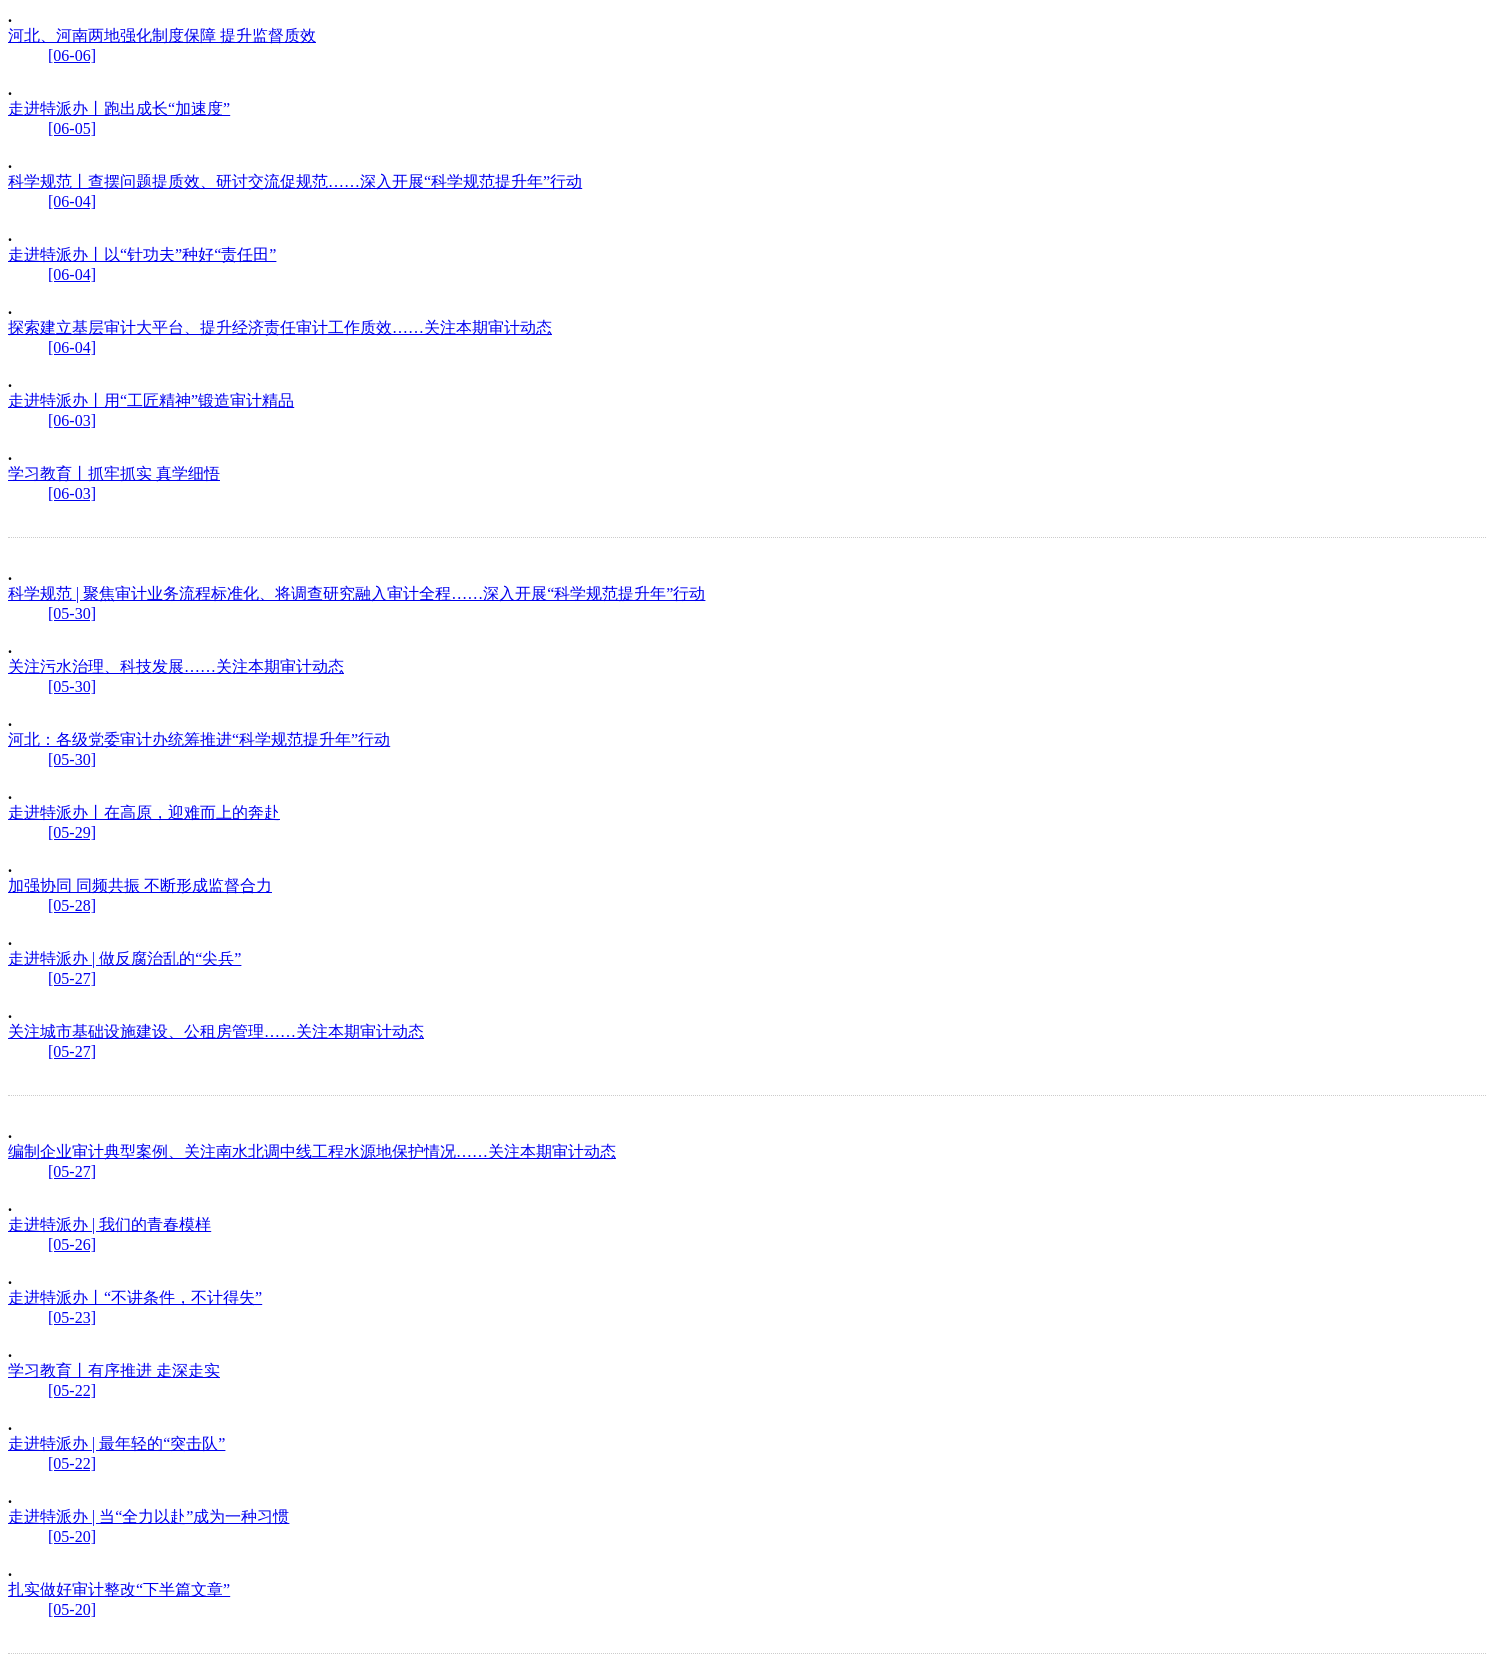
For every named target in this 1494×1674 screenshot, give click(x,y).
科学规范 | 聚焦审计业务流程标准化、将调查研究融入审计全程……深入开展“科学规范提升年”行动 (356, 593)
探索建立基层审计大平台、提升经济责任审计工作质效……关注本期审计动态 (280, 327)
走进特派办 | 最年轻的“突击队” (116, 1443)
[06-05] (72, 128)
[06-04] (72, 201)
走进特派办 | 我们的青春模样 (109, 1224)
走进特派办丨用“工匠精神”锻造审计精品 (151, 400)
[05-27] (72, 978)
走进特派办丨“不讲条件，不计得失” (135, 1297)
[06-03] (72, 420)
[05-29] (72, 832)
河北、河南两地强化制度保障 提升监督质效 (162, 35)
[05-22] (72, 1390)
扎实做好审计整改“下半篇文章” (119, 1589)
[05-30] (72, 613)
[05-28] (72, 905)
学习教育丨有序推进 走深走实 (114, 1370)
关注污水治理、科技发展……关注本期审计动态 (176, 666)
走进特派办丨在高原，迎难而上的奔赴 (144, 812)
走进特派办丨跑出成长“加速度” (119, 108)
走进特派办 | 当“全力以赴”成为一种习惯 (148, 1516)
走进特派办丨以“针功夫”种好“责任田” (142, 254)
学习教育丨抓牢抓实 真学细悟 (114, 473)
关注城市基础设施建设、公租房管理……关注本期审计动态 (216, 1031)
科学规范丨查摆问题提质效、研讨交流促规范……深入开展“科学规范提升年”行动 (295, 181)
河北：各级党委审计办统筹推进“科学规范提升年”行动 (199, 739)
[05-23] (72, 1317)
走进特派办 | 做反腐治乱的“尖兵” (124, 958)
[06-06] (72, 55)
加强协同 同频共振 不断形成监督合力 (140, 885)
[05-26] (72, 1244)
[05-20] (72, 1536)
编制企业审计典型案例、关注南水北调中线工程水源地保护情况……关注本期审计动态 (312, 1151)
